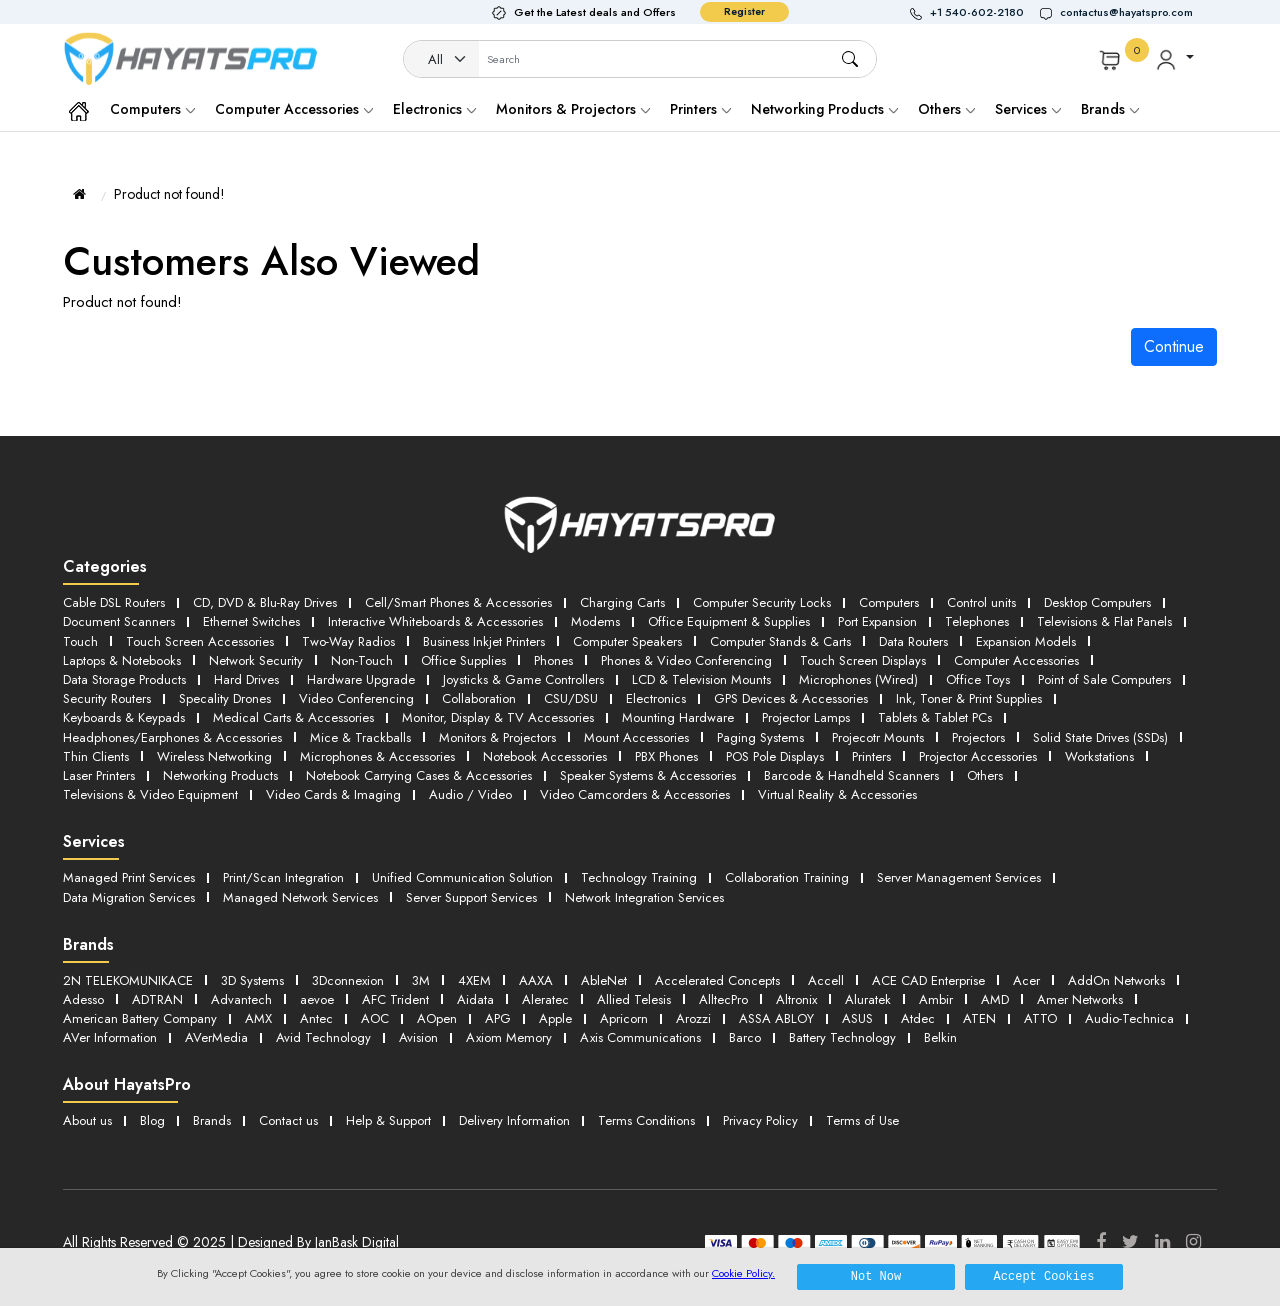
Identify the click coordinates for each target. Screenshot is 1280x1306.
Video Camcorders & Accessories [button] (635, 794)
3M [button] (421, 980)
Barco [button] (745, 1037)
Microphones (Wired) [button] (858, 679)
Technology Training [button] (639, 877)
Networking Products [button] (220, 775)
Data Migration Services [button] (129, 897)
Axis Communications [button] (640, 1037)
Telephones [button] (977, 621)
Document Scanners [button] (119, 621)
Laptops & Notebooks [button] (122, 660)
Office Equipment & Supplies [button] (729, 621)
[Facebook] (1101, 1242)
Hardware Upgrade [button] (361, 679)
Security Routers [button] (107, 698)
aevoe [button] (317, 999)
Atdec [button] (918, 1018)
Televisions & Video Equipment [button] (150, 794)
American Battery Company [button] (140, 1018)
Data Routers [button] (913, 641)
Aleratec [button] (545, 999)
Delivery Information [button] (514, 1120)
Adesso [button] (83, 999)
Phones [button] (553, 660)
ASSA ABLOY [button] (776, 1018)
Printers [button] (871, 756)
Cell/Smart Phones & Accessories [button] (458, 602)
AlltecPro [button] (723, 999)
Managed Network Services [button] (300, 897)
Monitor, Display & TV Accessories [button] (498, 717)
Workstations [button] (1099, 756)
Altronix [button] (796, 999)
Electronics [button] (656, 698)
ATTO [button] (1040, 1018)
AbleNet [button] (604, 980)
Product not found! (169, 194)
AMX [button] (258, 1018)
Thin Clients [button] (96, 756)
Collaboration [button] (479, 698)
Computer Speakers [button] (627, 641)
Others (946, 109)
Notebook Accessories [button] (545, 756)
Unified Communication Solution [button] (462, 877)
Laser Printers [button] (99, 775)
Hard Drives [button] (246, 679)
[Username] (659, 60)
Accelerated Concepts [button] (717, 980)
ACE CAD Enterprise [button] (928, 980)
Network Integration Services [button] (644, 897)
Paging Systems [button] (760, 737)
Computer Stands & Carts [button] (780, 641)
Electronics (434, 109)
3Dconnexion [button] (348, 980)
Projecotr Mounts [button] (878, 737)
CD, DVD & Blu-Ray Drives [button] (265, 602)
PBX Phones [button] (666, 756)
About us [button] (87, 1120)
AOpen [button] (437, 1018)
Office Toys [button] (978, 679)
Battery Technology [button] (842, 1037)
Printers (700, 109)
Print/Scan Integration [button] (283, 877)
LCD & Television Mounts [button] (701, 679)
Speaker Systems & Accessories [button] (648, 775)
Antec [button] (316, 1018)
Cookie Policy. (743, 1273)
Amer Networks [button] (1080, 999)
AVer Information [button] (110, 1037)
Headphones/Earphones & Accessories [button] (172, 737)
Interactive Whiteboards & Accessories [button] (435, 621)
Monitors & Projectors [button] (497, 737)
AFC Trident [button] (395, 999)
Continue (1174, 346)
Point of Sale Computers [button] (1104, 679)
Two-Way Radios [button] (348, 641)
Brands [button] (1110, 109)
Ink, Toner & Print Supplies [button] (969, 698)
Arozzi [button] (693, 1018)
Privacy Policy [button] (760, 1120)
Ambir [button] (936, 999)
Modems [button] (595, 621)
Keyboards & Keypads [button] (124, 717)
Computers (152, 109)
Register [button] (744, 11)
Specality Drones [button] (225, 698)
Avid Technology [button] (323, 1037)
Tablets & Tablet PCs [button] (935, 717)
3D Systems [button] (252, 980)
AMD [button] (995, 999)
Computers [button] (889, 602)
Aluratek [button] (868, 999)
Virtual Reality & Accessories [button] (837, 794)
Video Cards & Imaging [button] (333, 794)
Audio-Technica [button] (1129, 1018)
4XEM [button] (474, 980)
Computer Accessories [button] (1016, 660)
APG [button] (498, 1018)
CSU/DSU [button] (571, 698)
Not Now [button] (876, 1276)
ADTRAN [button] (157, 999)
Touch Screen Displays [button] (863, 660)
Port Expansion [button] (877, 621)
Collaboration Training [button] (787, 877)
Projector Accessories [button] (978, 756)
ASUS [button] (857, 1018)
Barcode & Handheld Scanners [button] (851, 775)
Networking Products (824, 109)
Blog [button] (152, 1120)
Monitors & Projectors (573, 109)
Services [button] (1028, 109)
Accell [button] (826, 980)
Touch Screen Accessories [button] (200, 641)
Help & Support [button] (388, 1120)
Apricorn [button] (624, 1018)
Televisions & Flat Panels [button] (1104, 621)
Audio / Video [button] (470, 794)
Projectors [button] (978, 737)
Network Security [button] (256, 660)
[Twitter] (1130, 1242)
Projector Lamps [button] (806, 717)
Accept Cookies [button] (1044, 1276)
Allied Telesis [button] (634, 999)
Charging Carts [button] (622, 602)
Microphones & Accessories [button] (377, 756)
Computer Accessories (294, 109)
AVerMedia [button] (216, 1037)
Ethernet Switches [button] (251, 621)
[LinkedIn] (1162, 1242)
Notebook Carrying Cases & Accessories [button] (419, 775)
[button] (975, 12)
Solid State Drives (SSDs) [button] (1100, 737)
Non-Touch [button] (362, 660)
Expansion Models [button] (1026, 641)
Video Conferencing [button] (356, 698)
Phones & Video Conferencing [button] (686, 660)
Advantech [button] (241, 999)
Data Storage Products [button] (124, 679)
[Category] (442, 60)
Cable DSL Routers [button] (114, 602)
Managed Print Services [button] (129, 877)
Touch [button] (80, 641)
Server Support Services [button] (471, 897)
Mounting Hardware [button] (678, 717)
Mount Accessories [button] (636, 737)
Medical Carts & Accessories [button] (293, 717)
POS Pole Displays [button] (775, 756)
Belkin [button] (940, 1037)
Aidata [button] (475, 999)
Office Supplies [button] (463, 660)
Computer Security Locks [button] (762, 602)
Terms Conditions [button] (646, 1120)
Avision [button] (418, 1037)
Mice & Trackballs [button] (360, 737)
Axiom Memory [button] (509, 1037)
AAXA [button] (536, 980)
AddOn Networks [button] (1116, 980)
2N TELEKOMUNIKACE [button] (128, 980)
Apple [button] (555, 1018)
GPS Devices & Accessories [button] (791, 698)
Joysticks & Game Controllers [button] (523, 679)
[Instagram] (1193, 1242)
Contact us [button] (288, 1120)
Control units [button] (981, 602)
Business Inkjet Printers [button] (484, 641)
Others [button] (985, 775)
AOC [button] (375, 1018)
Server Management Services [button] (959, 877)
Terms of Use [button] (862, 1120)
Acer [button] (1026, 980)
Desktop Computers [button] (1097, 602)
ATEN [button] (979, 1018)
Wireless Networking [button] (214, 756)
